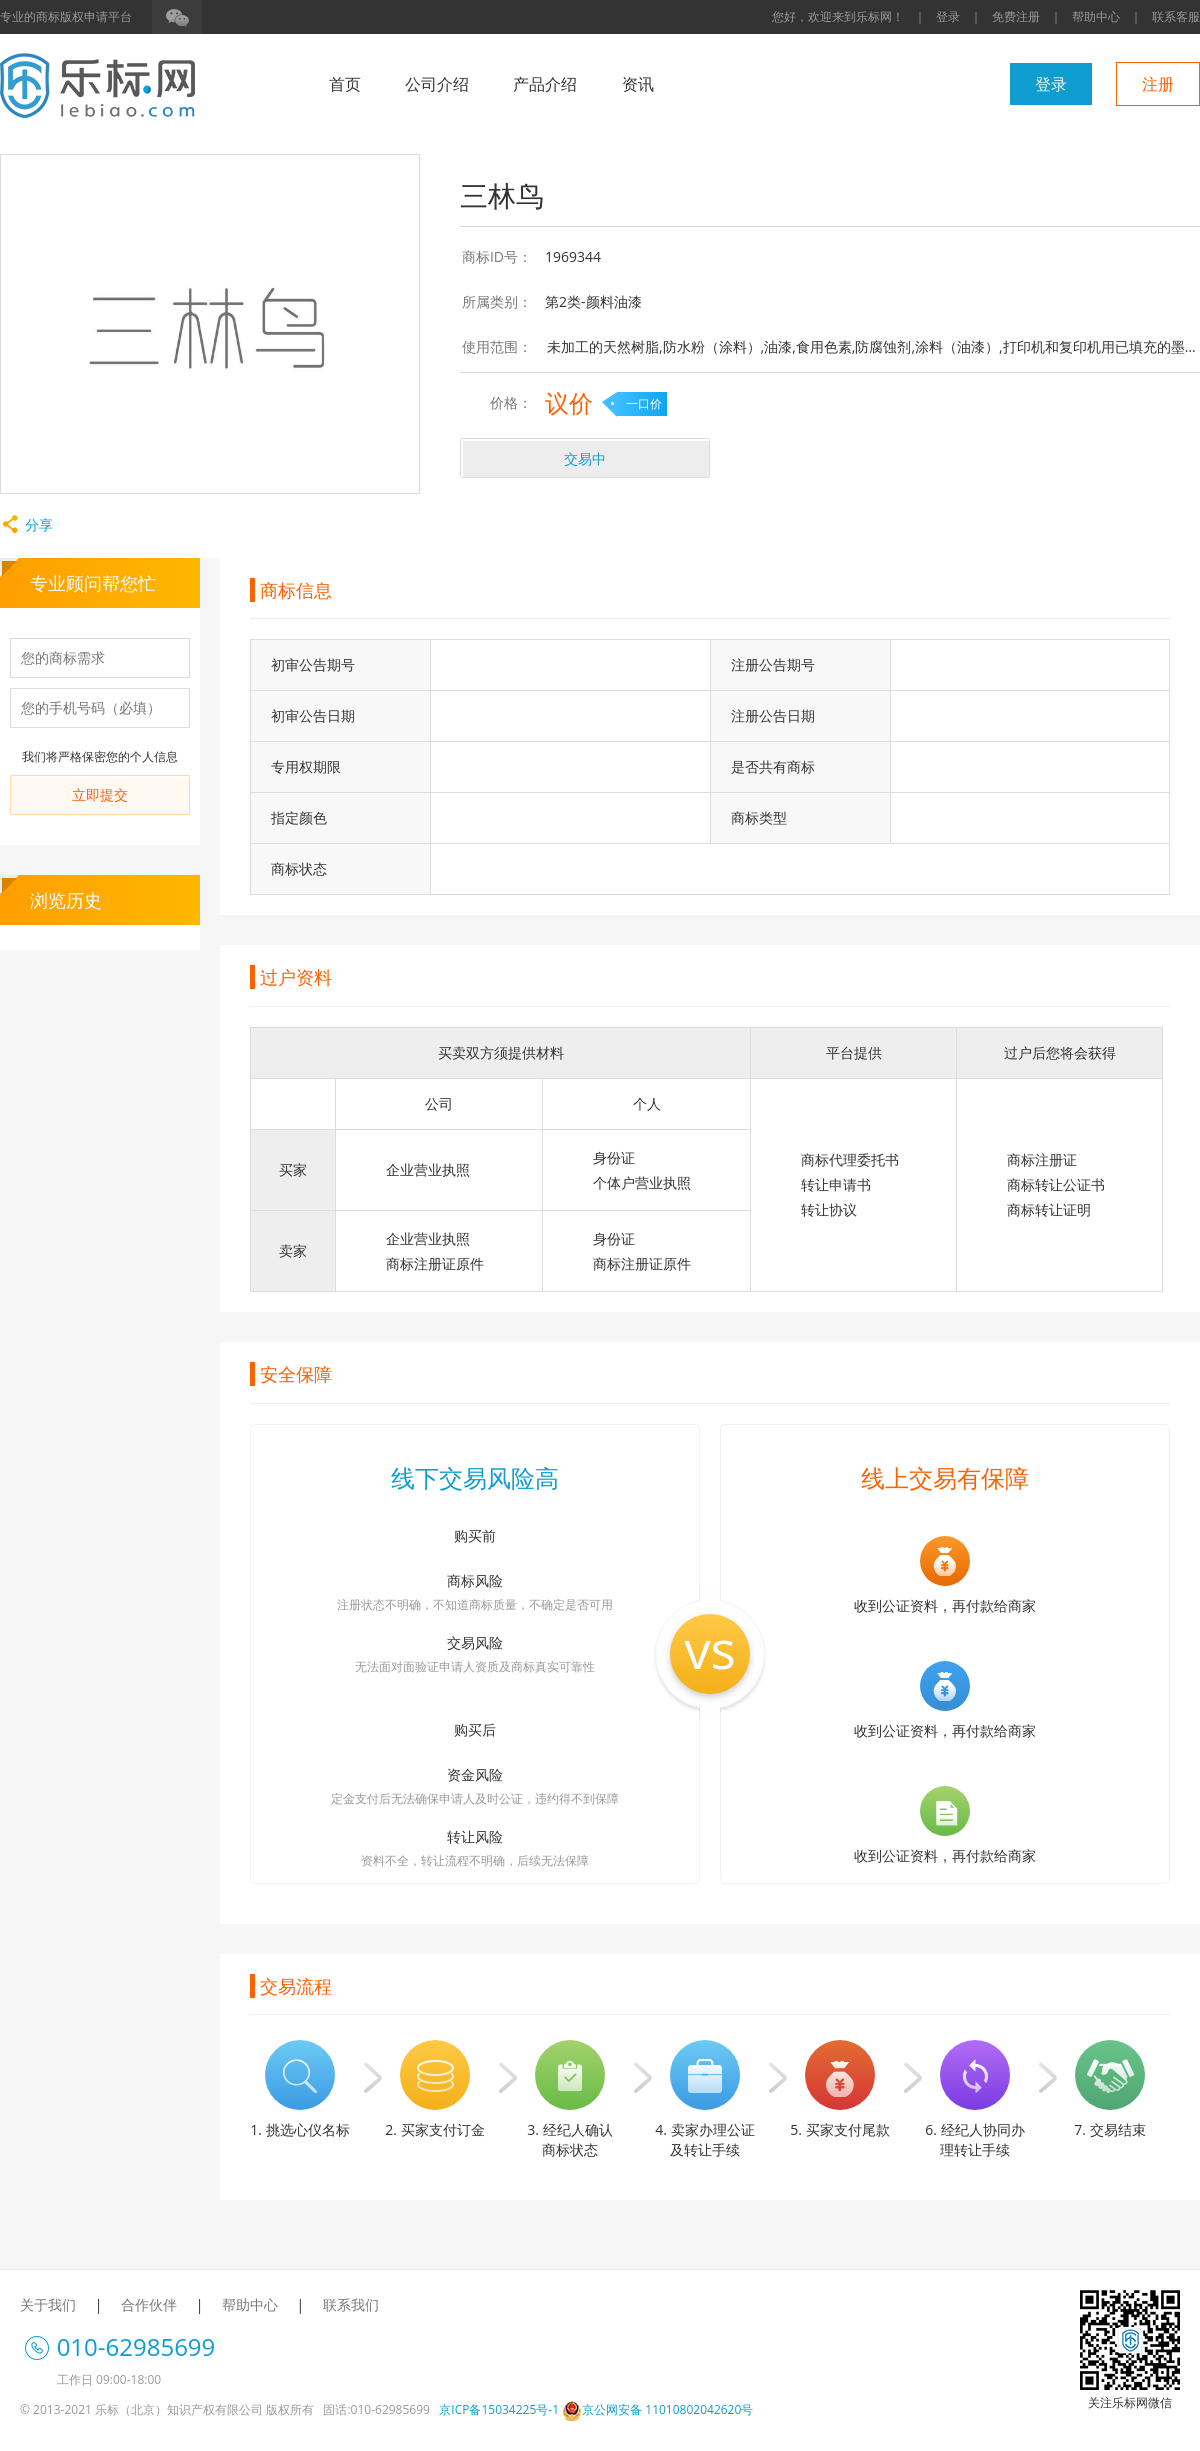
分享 (26, 524)
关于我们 (48, 2304)
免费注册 (1016, 16)
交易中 (585, 458)
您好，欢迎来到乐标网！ (838, 16)
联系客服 (1176, 16)
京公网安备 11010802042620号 (657, 2409)
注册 (1158, 84)
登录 (948, 16)
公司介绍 (437, 84)
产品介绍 (545, 84)
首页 (345, 84)
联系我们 (351, 2304)
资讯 (638, 84)
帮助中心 (1096, 16)
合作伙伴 (149, 2304)
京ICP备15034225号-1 (499, 2409)
